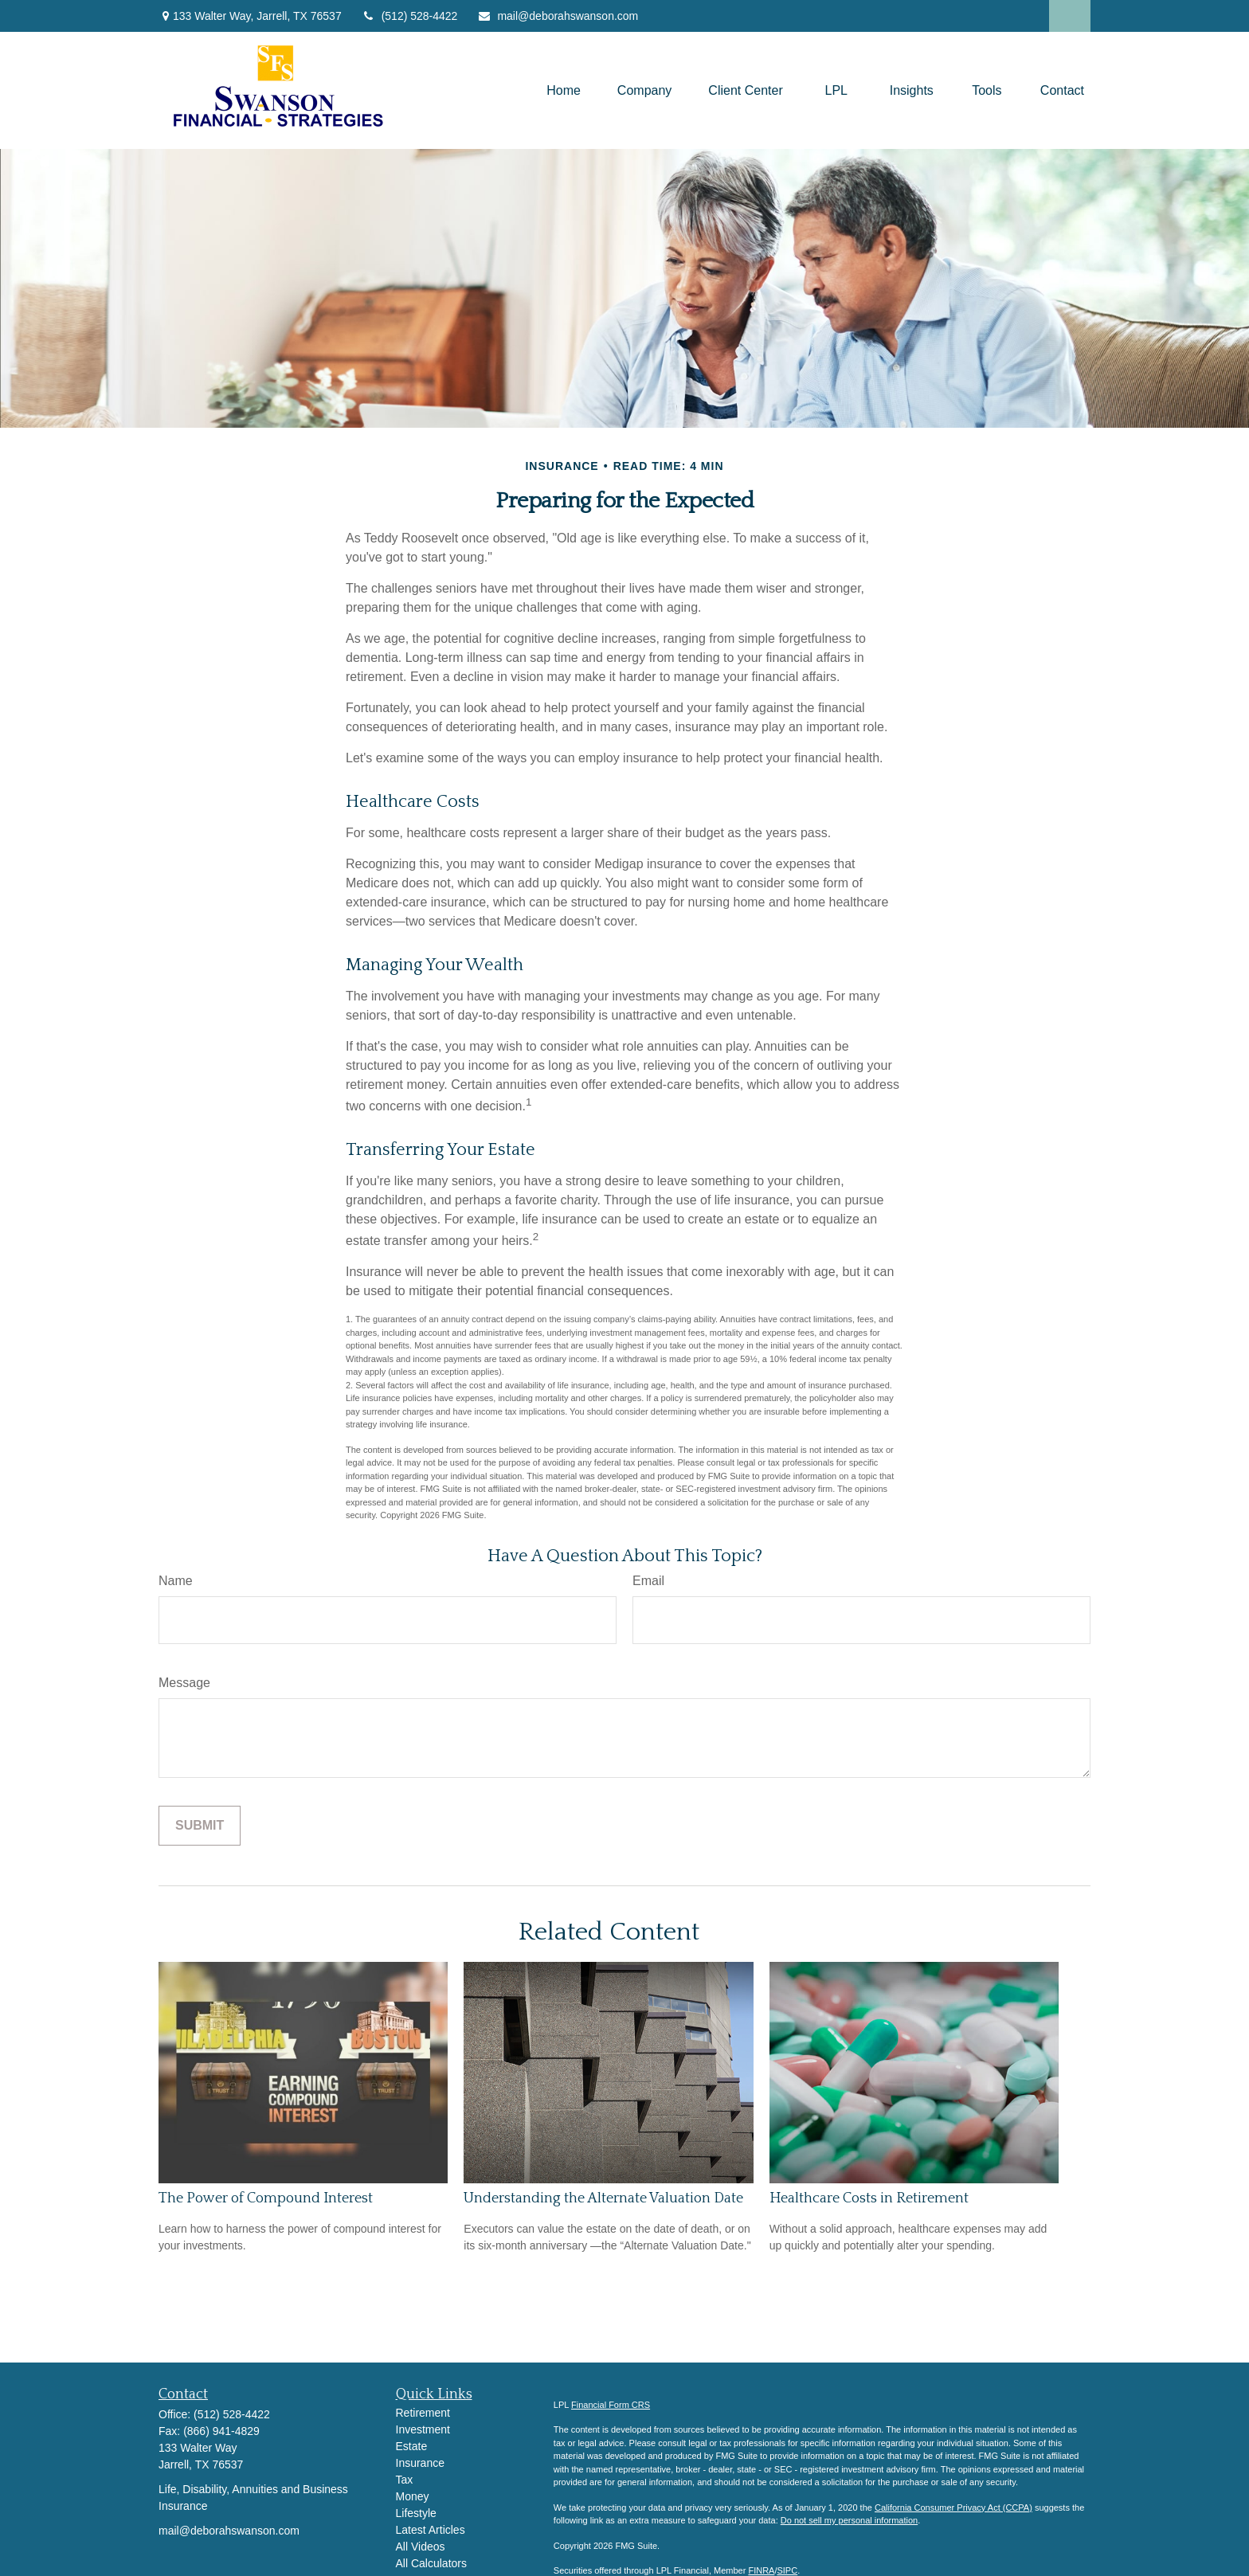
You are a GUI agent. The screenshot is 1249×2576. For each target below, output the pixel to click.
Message (184, 1682)
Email (648, 1580)
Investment (423, 2429)
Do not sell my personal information (849, 2520)
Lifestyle (416, 2513)
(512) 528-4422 (410, 16)
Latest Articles (430, 2529)
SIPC (787, 2570)
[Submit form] (200, 1826)
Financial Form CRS (610, 2405)
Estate (412, 2446)
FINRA (761, 2570)
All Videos (420, 2546)
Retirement (423, 2412)
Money (412, 2496)
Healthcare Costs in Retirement (869, 2198)
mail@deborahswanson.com (557, 16)
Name (176, 1580)
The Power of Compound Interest (266, 2198)
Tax (404, 2479)
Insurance (420, 2463)
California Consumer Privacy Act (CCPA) (953, 2507)
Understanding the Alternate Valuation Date (603, 2198)
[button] (563, 90)
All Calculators (431, 2563)
